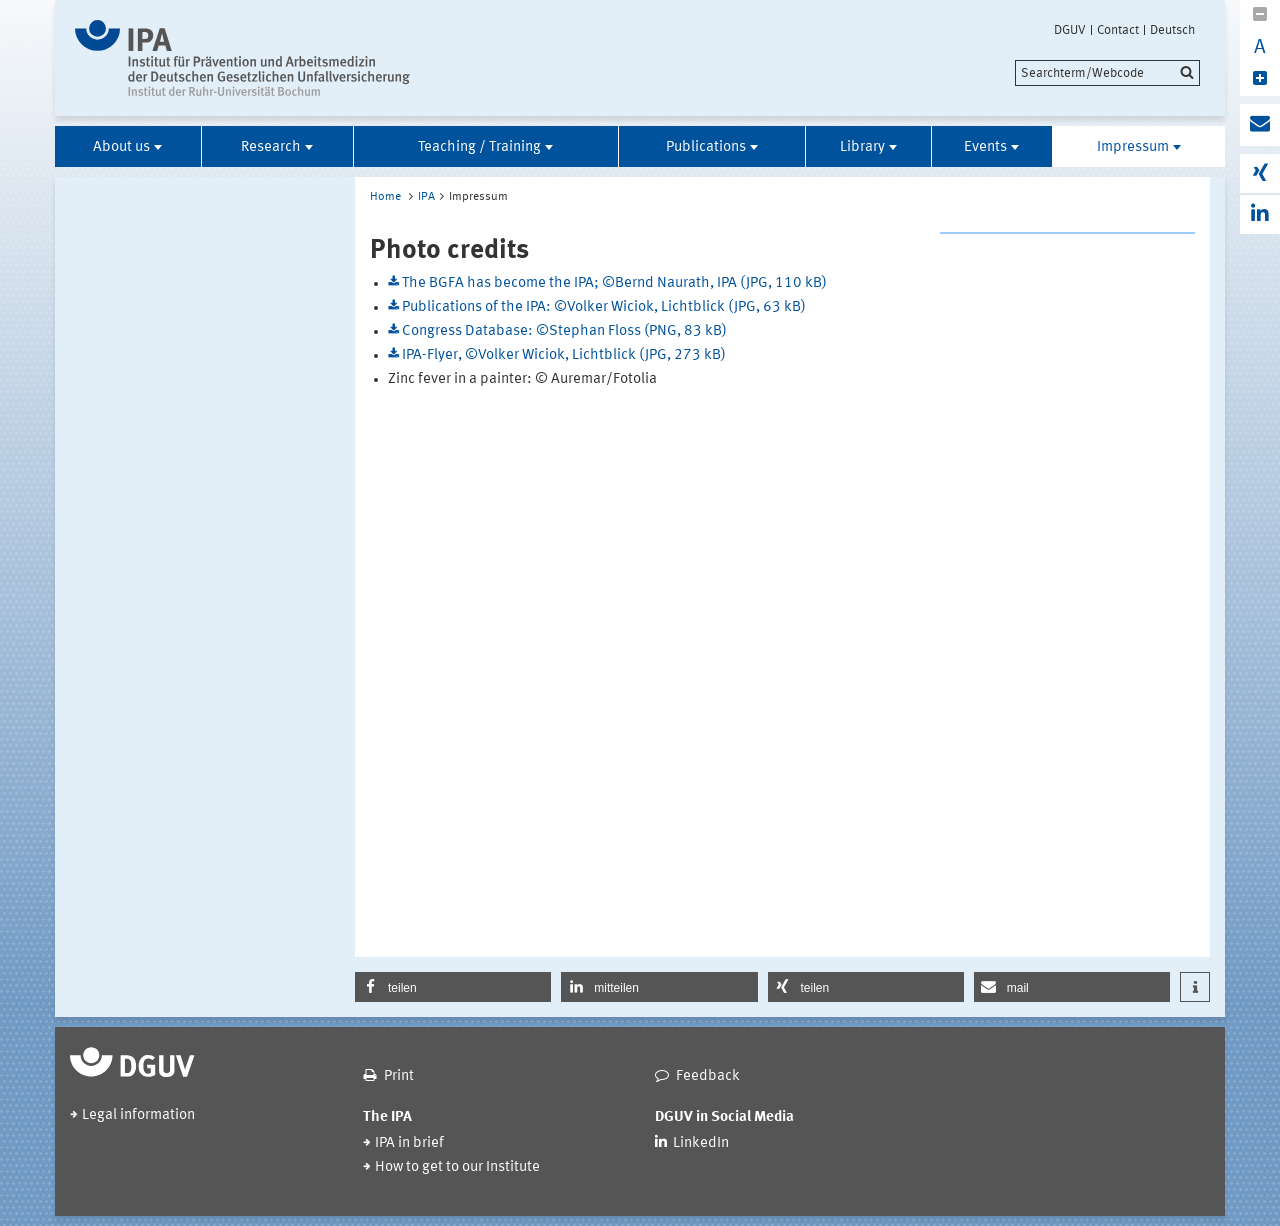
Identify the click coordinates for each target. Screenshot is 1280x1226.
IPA (426, 197)
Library (862, 147)
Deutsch (1172, 30)
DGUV (1070, 30)
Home (385, 197)
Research (271, 147)
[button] (453, 987)
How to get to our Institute (457, 1167)
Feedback (708, 1076)
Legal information (138, 1115)
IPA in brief (409, 1143)
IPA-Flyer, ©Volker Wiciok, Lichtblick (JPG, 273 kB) (564, 355)
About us (121, 147)
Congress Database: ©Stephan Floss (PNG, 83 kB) (564, 331)
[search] (1107, 73)
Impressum (1133, 147)
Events (985, 147)
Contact (1118, 30)
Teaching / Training (479, 147)
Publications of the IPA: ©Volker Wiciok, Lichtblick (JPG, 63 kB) (604, 307)
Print (399, 1076)
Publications (706, 147)
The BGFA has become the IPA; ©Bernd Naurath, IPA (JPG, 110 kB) (614, 283)
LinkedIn (701, 1143)
